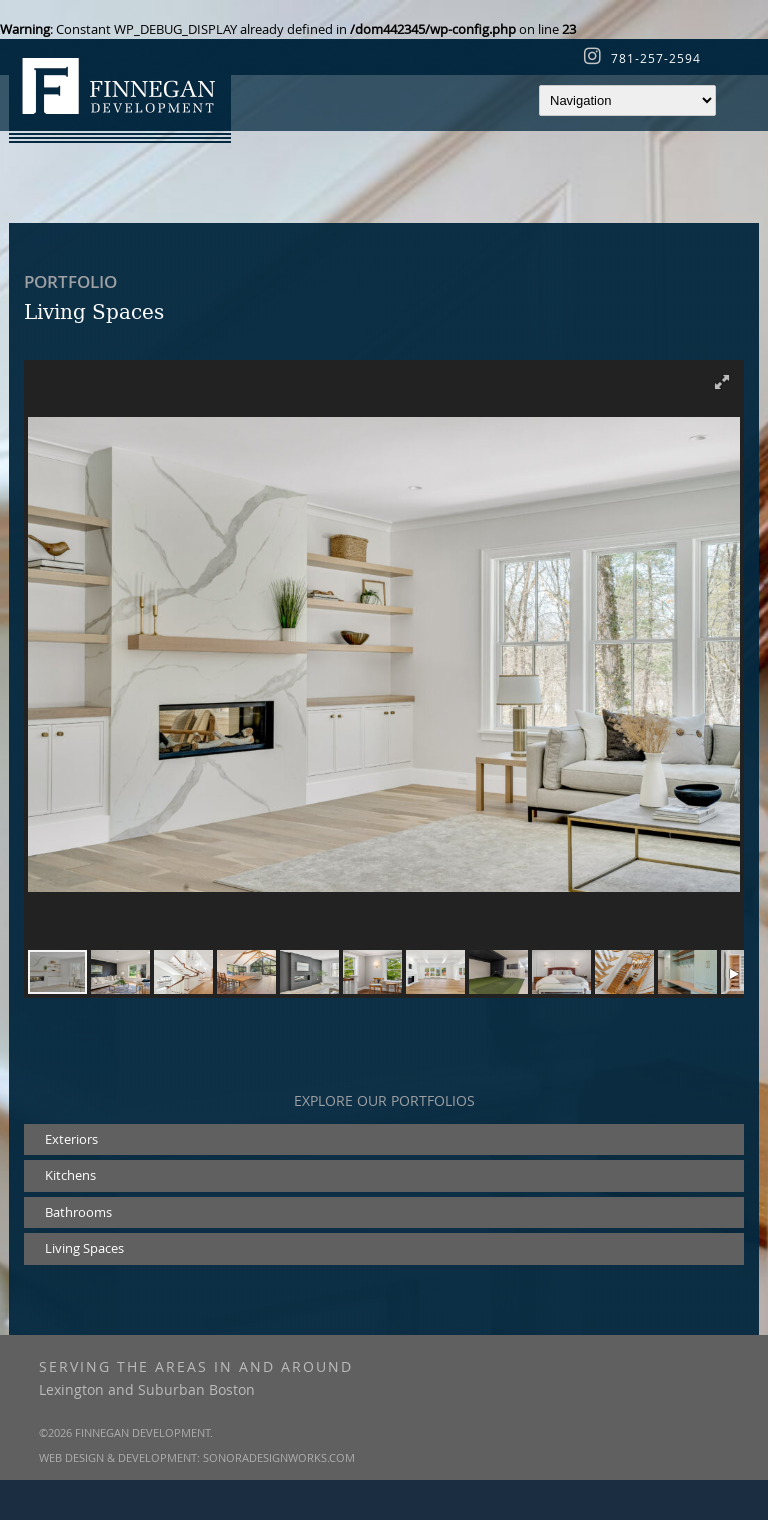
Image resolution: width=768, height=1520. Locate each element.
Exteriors (71, 1139)
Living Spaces (84, 1248)
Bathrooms (78, 1212)
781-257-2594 (656, 58)
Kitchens (70, 1175)
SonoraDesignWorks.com (279, 1457)
